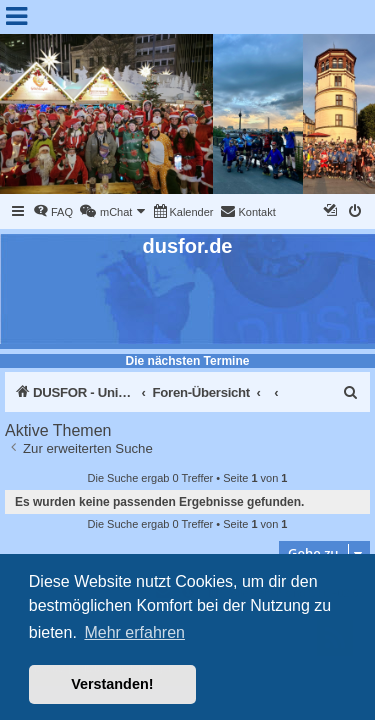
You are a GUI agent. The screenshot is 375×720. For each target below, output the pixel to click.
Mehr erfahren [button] (134, 632)
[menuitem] (53, 212)
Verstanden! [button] (112, 684)
